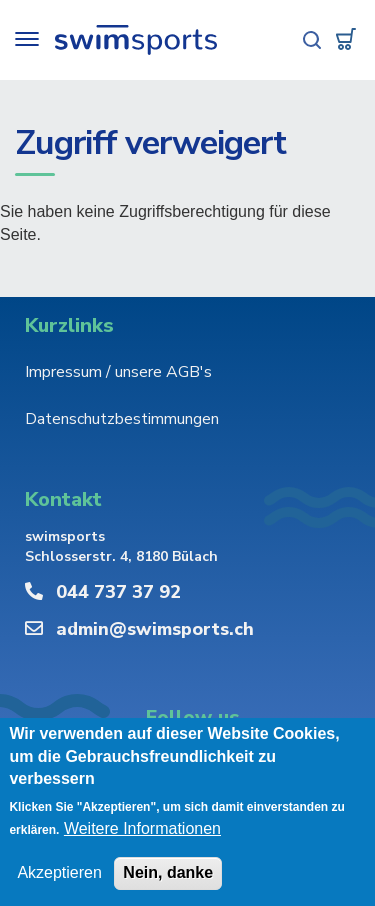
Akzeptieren (59, 873)
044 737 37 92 (118, 592)
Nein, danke (168, 873)
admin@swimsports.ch (155, 629)
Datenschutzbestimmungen (122, 419)
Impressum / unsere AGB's (118, 372)
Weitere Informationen (142, 829)
